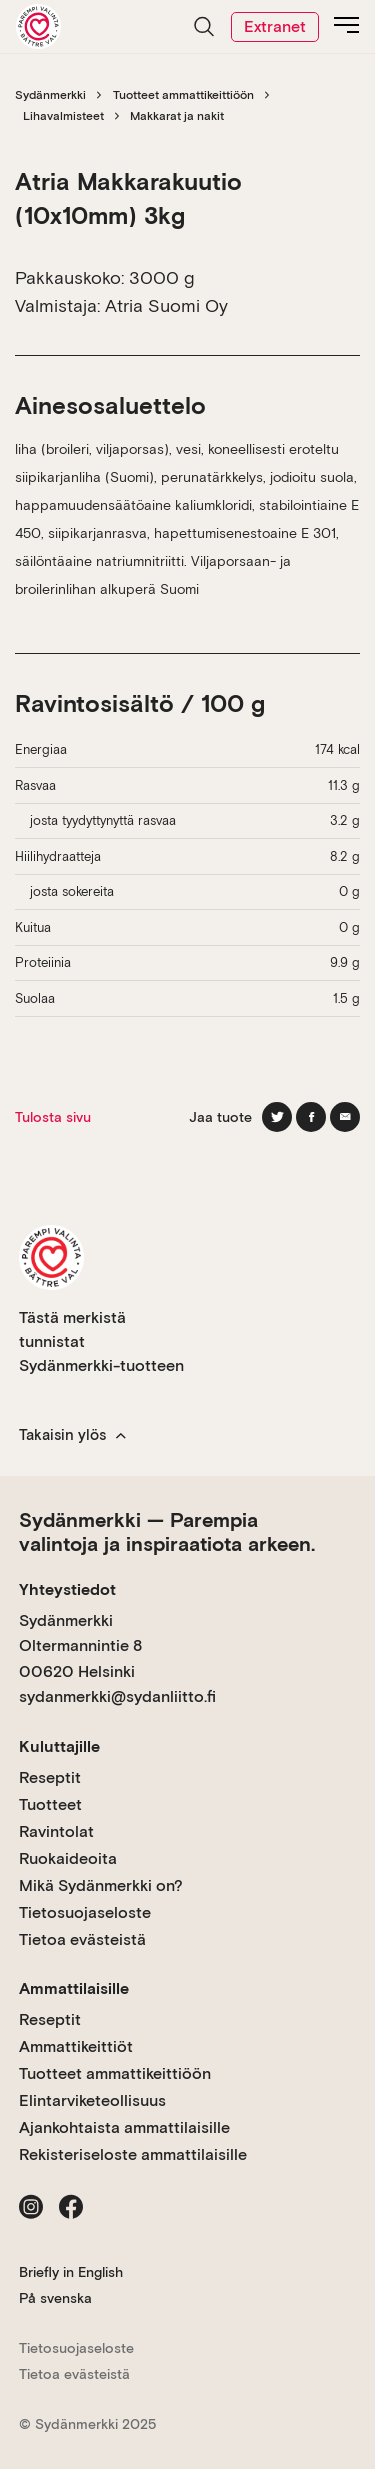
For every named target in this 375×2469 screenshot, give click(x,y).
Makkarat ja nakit (177, 116)
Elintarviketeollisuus (92, 2100)
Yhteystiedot (67, 1589)
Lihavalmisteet (63, 116)
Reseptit (50, 1777)
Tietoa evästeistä (82, 1939)
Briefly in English (71, 2272)
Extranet (275, 26)
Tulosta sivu (53, 1117)
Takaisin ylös (72, 1435)
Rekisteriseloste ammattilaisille (133, 2154)
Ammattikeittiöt (76, 2046)
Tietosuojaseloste (85, 1912)
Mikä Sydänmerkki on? (101, 1885)
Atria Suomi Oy (166, 305)
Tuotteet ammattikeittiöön (183, 95)
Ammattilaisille (74, 1988)
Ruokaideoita (68, 1858)
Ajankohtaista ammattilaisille (124, 2127)
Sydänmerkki (50, 95)
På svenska (55, 2298)
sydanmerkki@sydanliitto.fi (117, 1696)
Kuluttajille (59, 1746)
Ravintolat (56, 1831)
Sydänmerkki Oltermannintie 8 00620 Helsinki (80, 1646)
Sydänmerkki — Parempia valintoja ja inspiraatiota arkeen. (167, 1532)
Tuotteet (50, 1804)
